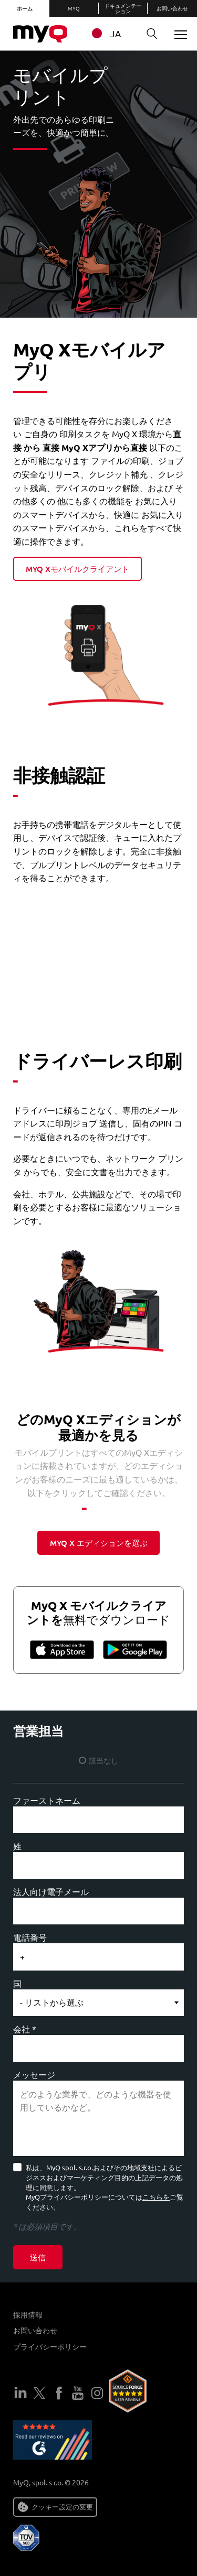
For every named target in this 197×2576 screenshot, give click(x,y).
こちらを (156, 2196)
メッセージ (34, 2074)
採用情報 (28, 2314)
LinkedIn (20, 2393)
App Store (63, 1648)
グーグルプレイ (133, 1648)
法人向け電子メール (51, 1891)
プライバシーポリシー (50, 2346)
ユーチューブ (77, 2393)
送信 (38, 2257)
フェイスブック (58, 2393)
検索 (148, 33)
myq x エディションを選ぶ (99, 1543)
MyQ (74, 8)
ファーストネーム (46, 1800)
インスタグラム (97, 2393)
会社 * (24, 2029)
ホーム (25, 8)
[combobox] (111, 33)
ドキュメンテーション (123, 8)
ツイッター (39, 2393)
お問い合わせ (172, 8)
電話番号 (30, 1937)
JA (105, 33)
